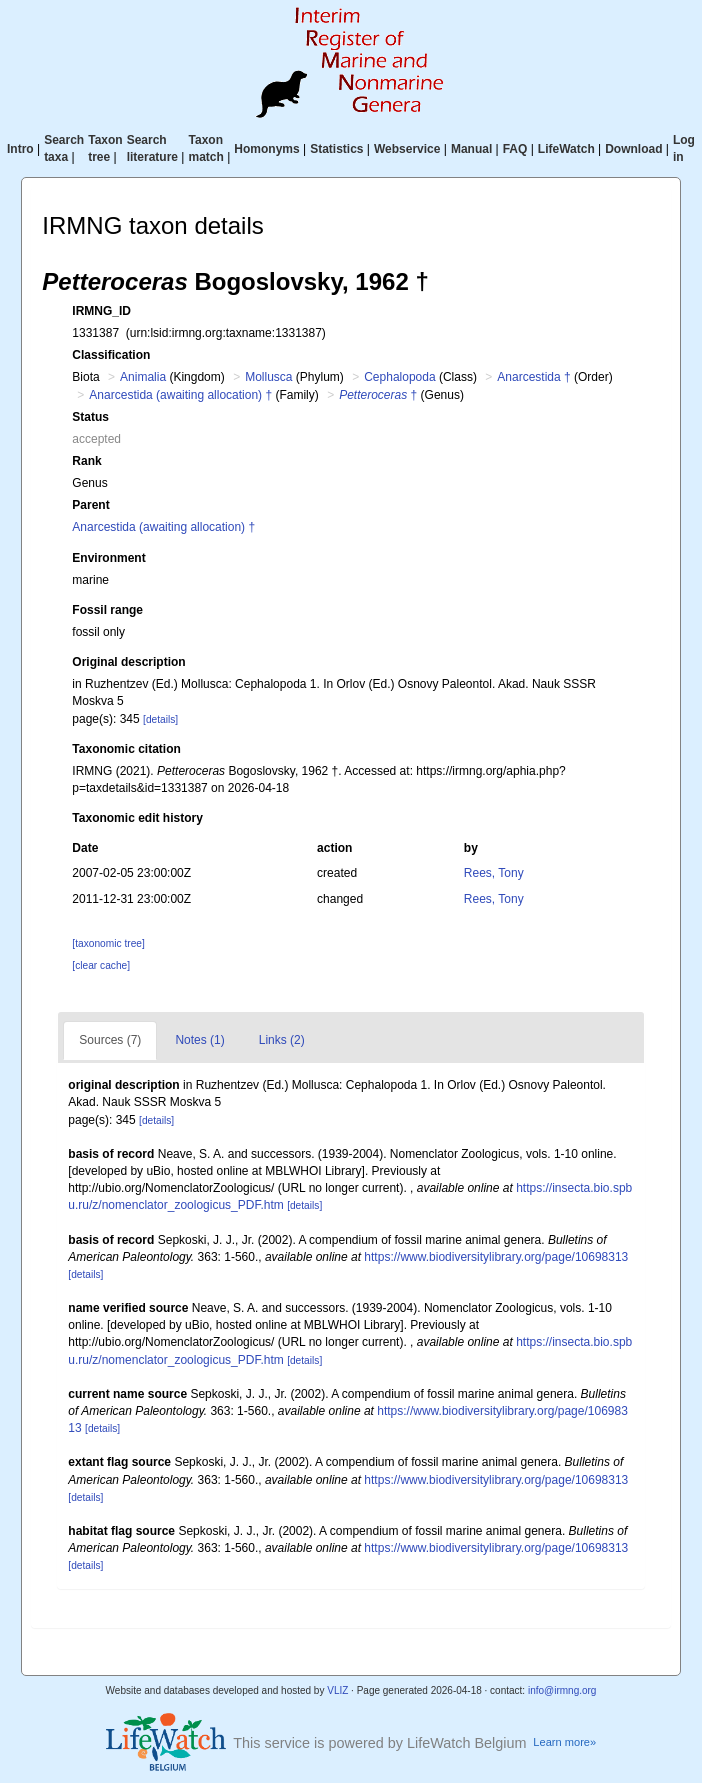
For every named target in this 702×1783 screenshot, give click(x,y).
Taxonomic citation (126, 749)
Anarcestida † (533, 377)
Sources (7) (110, 1040)
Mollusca (268, 377)
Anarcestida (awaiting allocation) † (180, 395)
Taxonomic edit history (137, 818)
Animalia (143, 377)
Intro (20, 149)
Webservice (407, 149)
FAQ (515, 149)
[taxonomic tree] (108, 943)
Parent (90, 505)
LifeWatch (566, 149)
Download (633, 149)
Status (90, 417)
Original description (128, 662)
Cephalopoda (399, 377)
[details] (160, 719)
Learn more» (564, 1742)
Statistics (336, 149)
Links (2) (282, 1040)
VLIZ (337, 1690)
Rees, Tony (494, 873)
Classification (111, 355)
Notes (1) (199, 1040)
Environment (108, 558)
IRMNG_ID (101, 311)
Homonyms (266, 149)
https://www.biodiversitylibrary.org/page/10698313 (496, 1257)
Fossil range (107, 610)
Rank (86, 461)
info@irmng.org (562, 1690)
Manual (471, 149)
